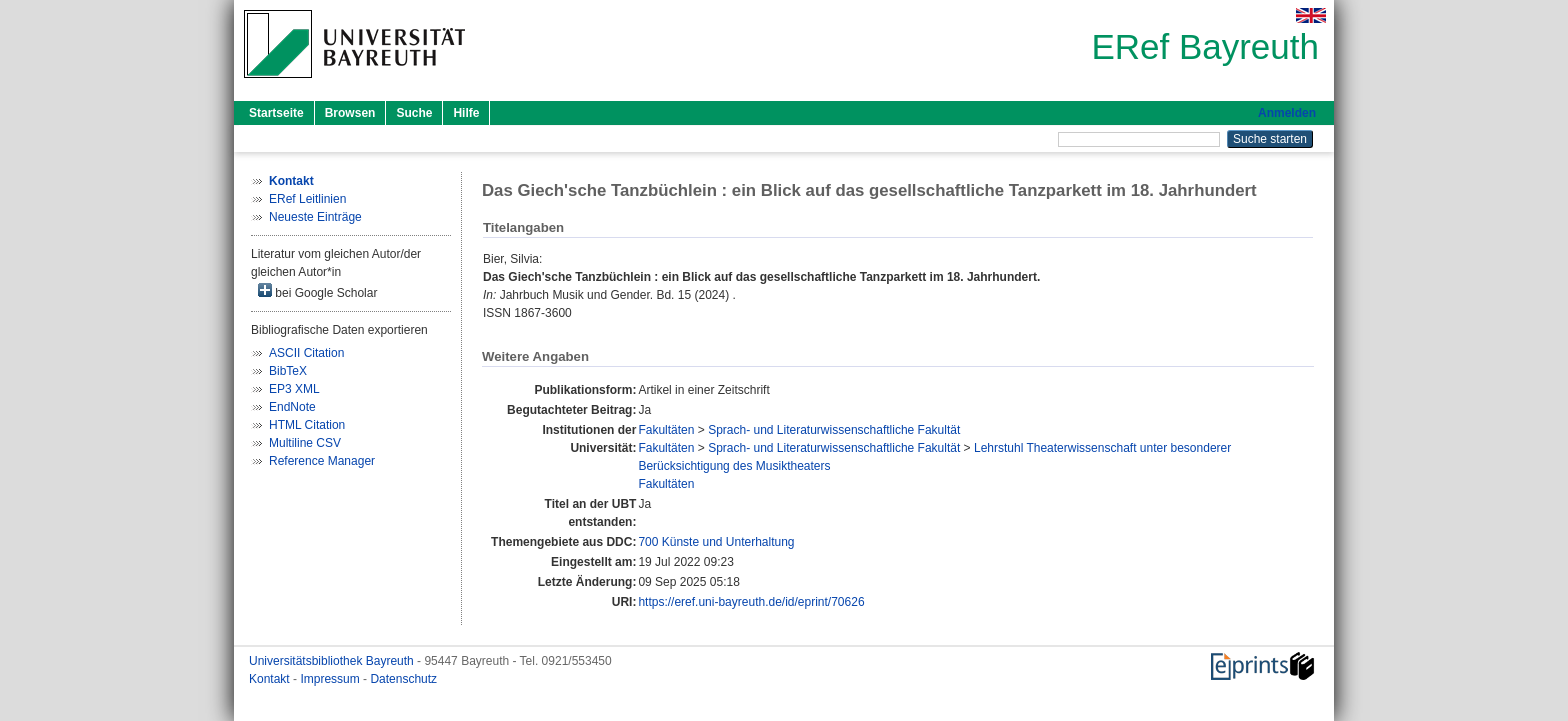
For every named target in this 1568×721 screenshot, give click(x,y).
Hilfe (466, 113)
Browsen (350, 113)
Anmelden (1287, 113)
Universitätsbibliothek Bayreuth (333, 661)
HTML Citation (307, 425)
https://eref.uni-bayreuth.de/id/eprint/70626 (751, 602)
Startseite (276, 113)
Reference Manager (322, 461)
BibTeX (288, 371)
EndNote (292, 407)
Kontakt (271, 679)
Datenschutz (403, 679)
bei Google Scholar (317, 291)
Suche (414, 113)
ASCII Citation (306, 353)
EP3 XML (294, 389)
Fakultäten (666, 430)
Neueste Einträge (315, 217)
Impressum (331, 679)
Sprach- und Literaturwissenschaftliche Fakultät (834, 430)
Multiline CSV (305, 443)
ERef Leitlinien (307, 199)
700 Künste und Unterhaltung (716, 542)
